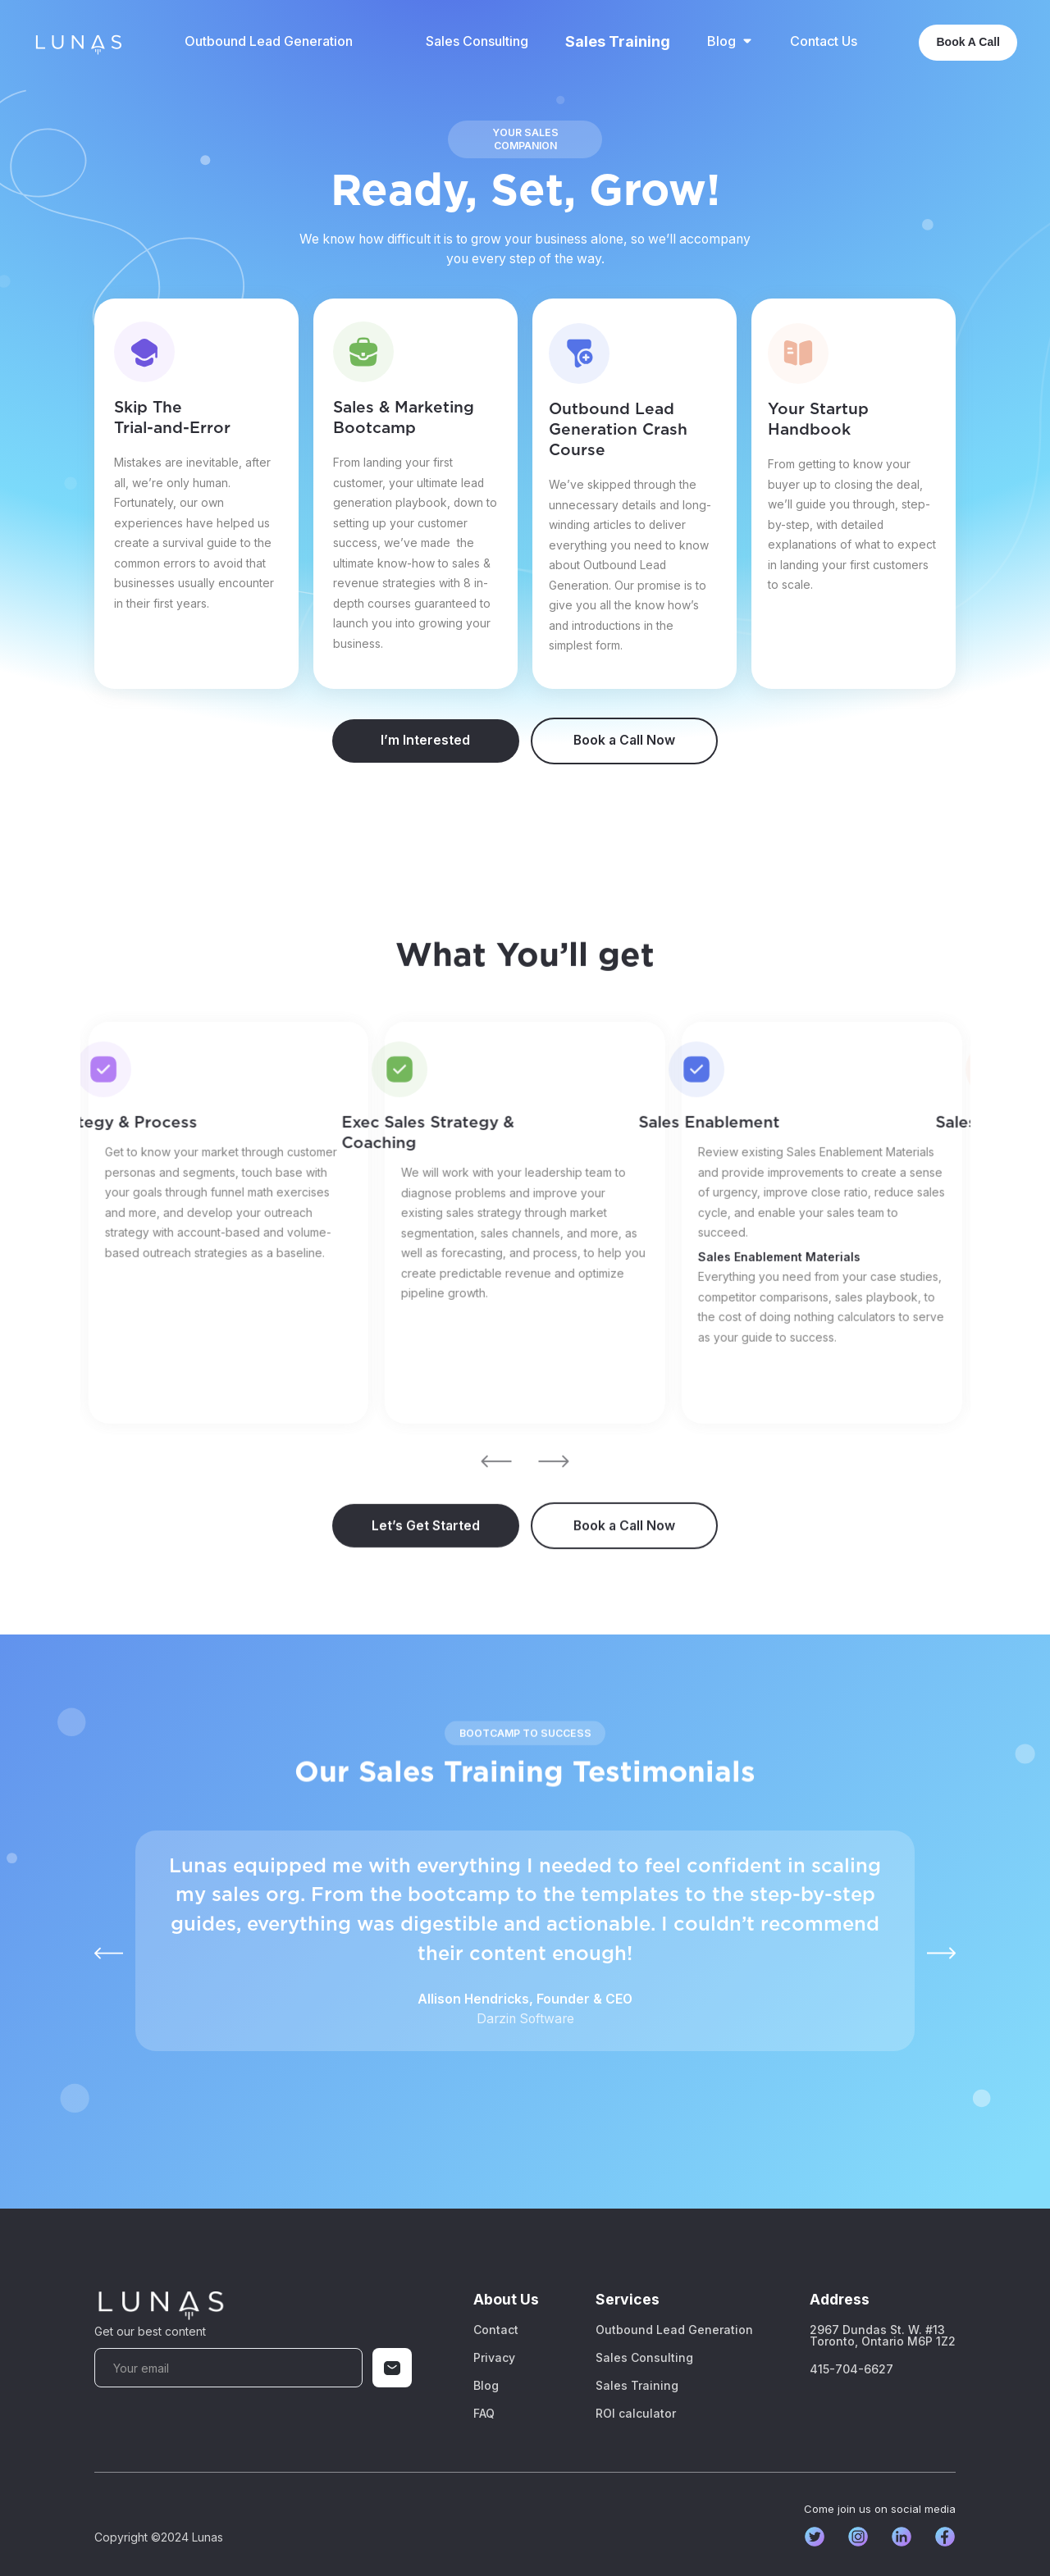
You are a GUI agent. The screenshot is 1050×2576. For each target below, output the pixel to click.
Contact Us (823, 41)
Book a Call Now (624, 740)
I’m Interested (425, 740)
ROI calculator (636, 2413)
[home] (78, 42)
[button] (730, 41)
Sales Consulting (477, 41)
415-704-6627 (851, 2369)
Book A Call (968, 41)
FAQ (484, 2413)
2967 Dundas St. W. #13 (883, 2335)
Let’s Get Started (426, 1561)
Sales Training (617, 41)
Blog (486, 2385)
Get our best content (150, 2331)
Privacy (494, 2358)
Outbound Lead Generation (269, 41)
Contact (495, 2330)
